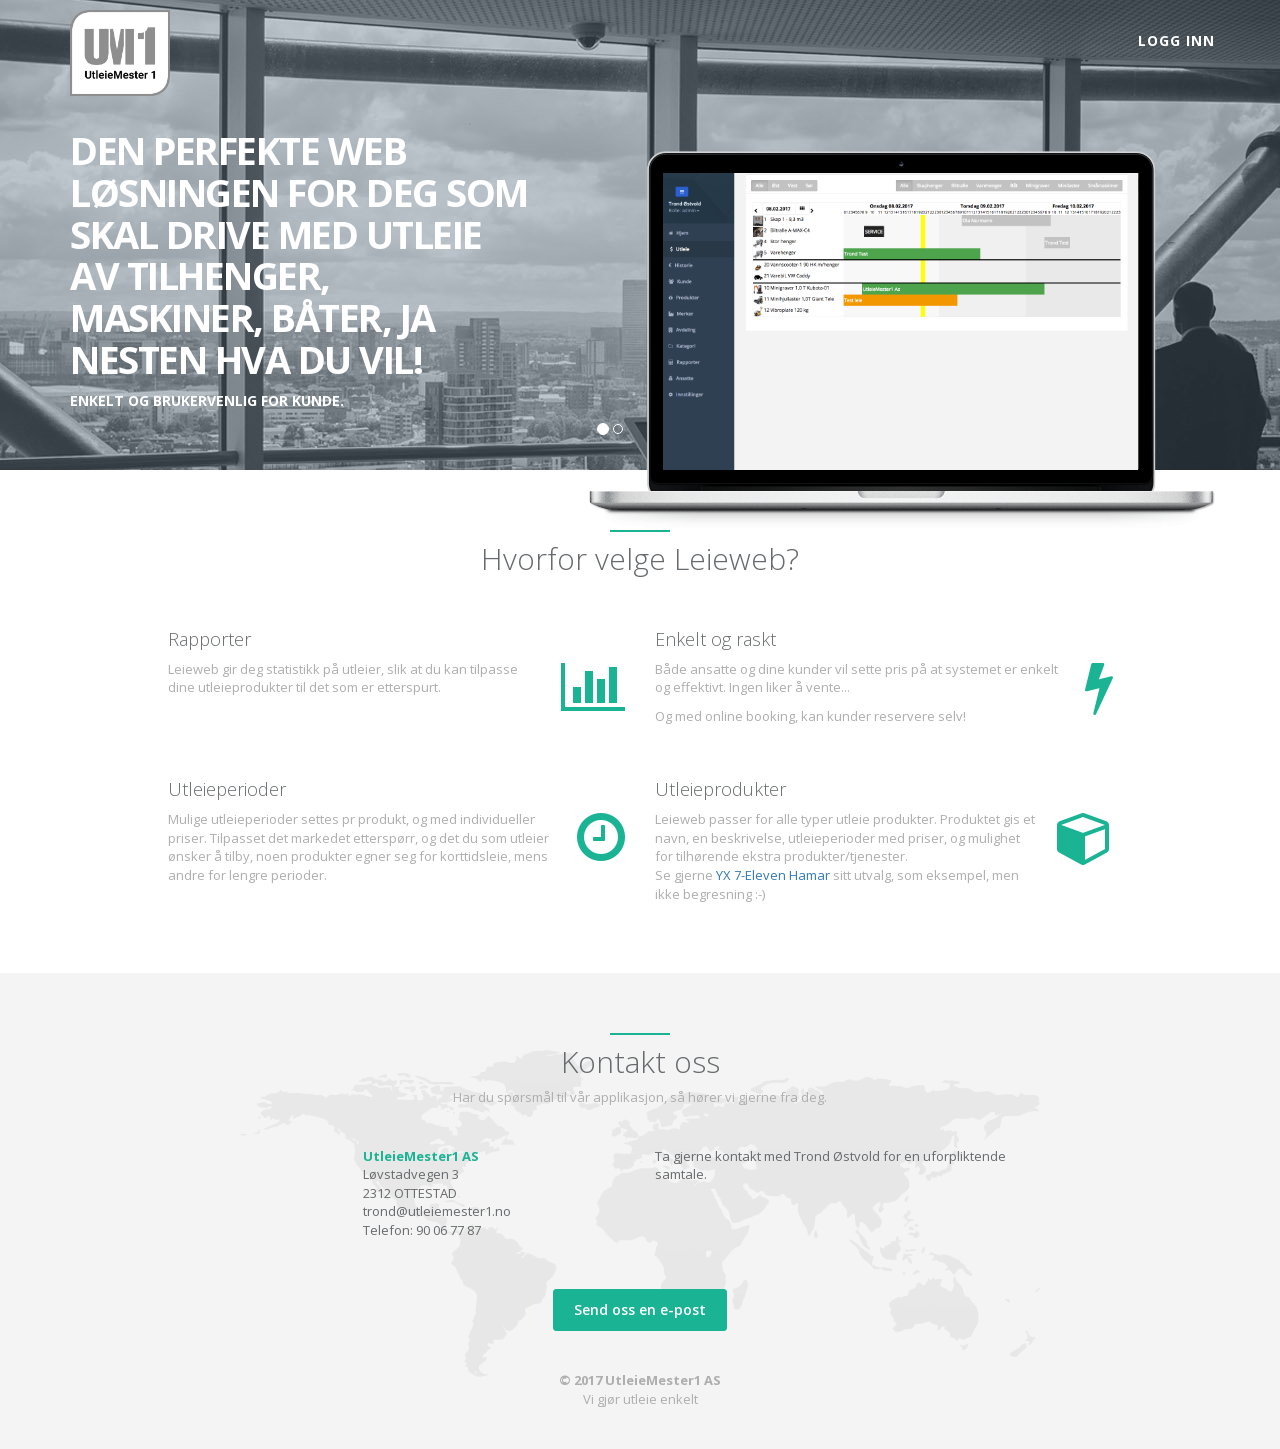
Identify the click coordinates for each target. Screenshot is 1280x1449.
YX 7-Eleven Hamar (773, 875)
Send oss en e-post (640, 1309)
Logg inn (1176, 40)
